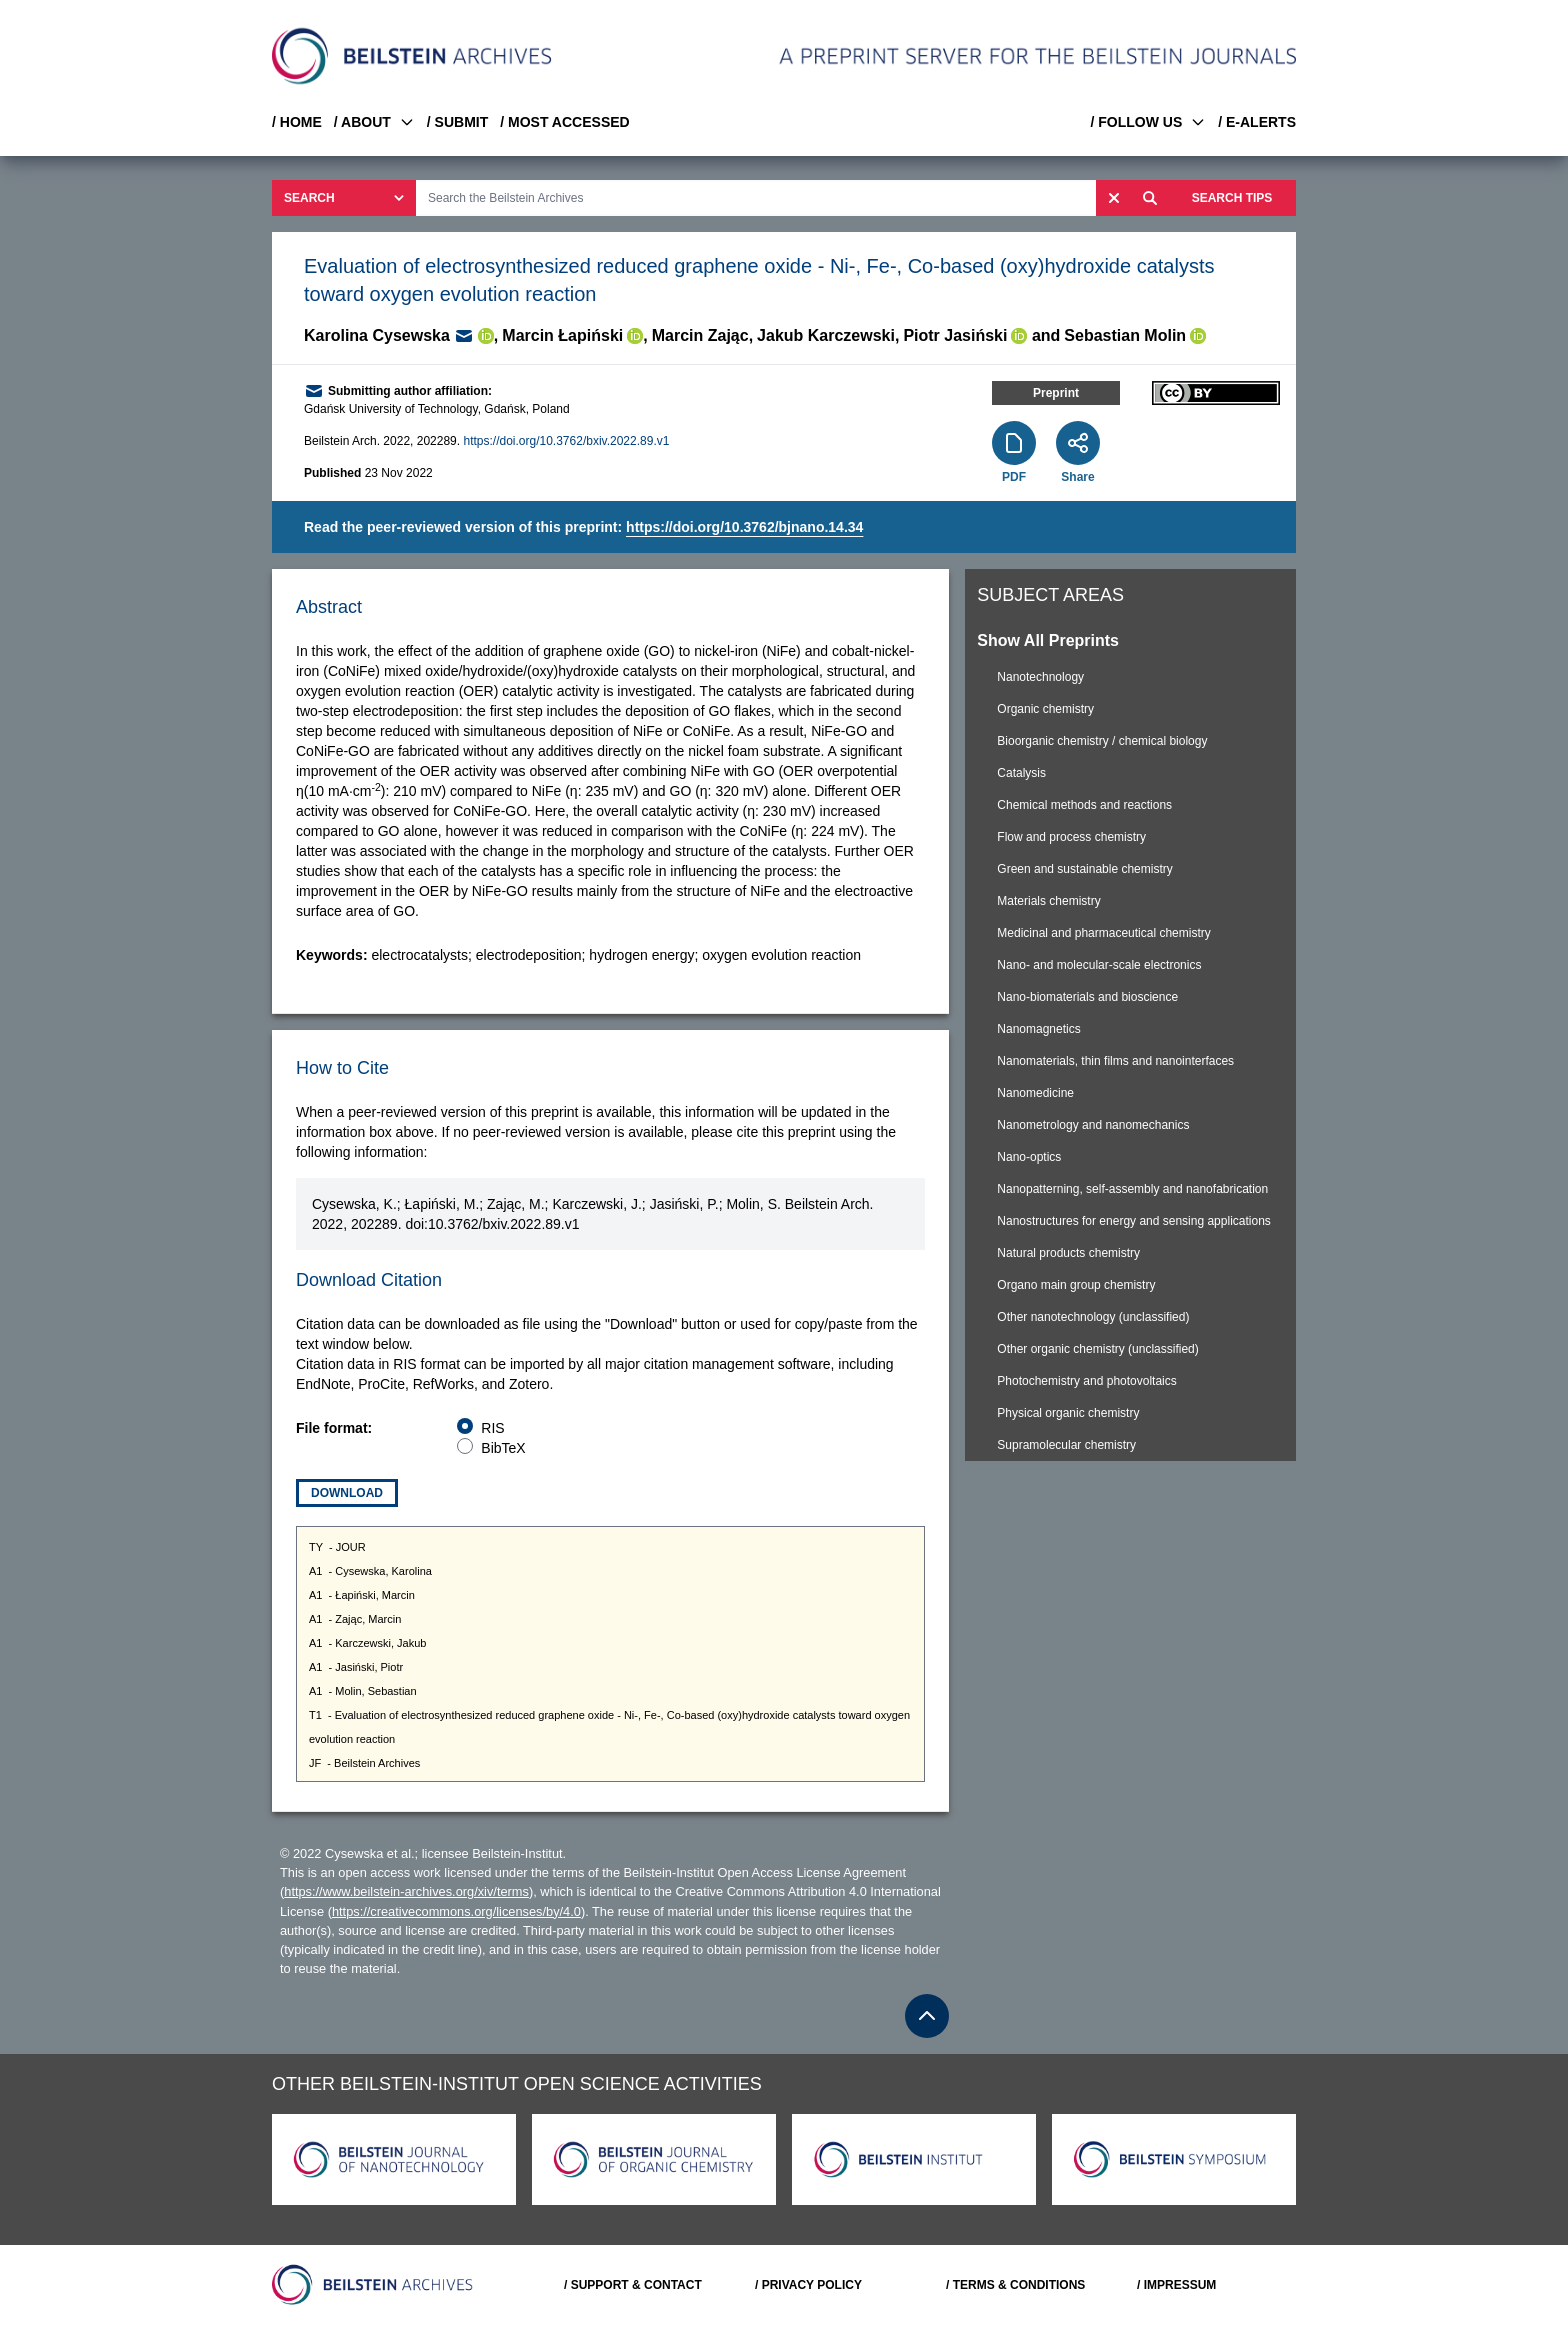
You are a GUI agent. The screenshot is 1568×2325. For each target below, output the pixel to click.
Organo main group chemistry (1076, 1285)
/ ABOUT (374, 122)
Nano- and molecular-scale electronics (1099, 965)
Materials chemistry (1048, 901)
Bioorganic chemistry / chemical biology (1102, 741)
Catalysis (1021, 773)
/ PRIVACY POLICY (808, 2285)
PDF (1014, 477)
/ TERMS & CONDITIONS (1015, 2285)
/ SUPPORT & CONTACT (633, 2285)
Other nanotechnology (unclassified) (1093, 1317)
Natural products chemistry (1068, 1253)
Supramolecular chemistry (1066, 1445)
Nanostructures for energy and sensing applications (1134, 1221)
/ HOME (297, 122)
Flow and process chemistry (1071, 837)
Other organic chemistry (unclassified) (1097, 1349)
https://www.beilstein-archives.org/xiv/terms (406, 1891)
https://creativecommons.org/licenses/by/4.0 (456, 1911)
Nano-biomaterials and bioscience (1087, 997)
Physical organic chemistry (1068, 1413)
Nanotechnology (1040, 677)
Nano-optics (1029, 1157)
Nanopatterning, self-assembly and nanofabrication (1132, 1189)
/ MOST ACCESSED (564, 122)
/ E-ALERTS (1257, 122)
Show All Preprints (1048, 640)
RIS (492, 1428)
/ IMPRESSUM (1176, 2285)
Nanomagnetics (1038, 1029)
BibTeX (503, 1448)
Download (347, 1493)
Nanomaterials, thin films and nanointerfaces (1115, 1061)
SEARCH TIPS (1232, 198)
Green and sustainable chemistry (1084, 869)
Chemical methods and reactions (1084, 805)
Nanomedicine (1035, 1093)
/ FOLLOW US (1148, 122)
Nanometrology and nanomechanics (1093, 1125)
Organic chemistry (1045, 709)
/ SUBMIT (457, 122)
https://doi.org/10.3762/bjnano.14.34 (744, 527)
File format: (334, 1428)
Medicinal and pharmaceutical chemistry (1103, 933)
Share (1077, 477)
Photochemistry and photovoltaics (1086, 1381)
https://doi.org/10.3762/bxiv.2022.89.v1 (566, 441)
